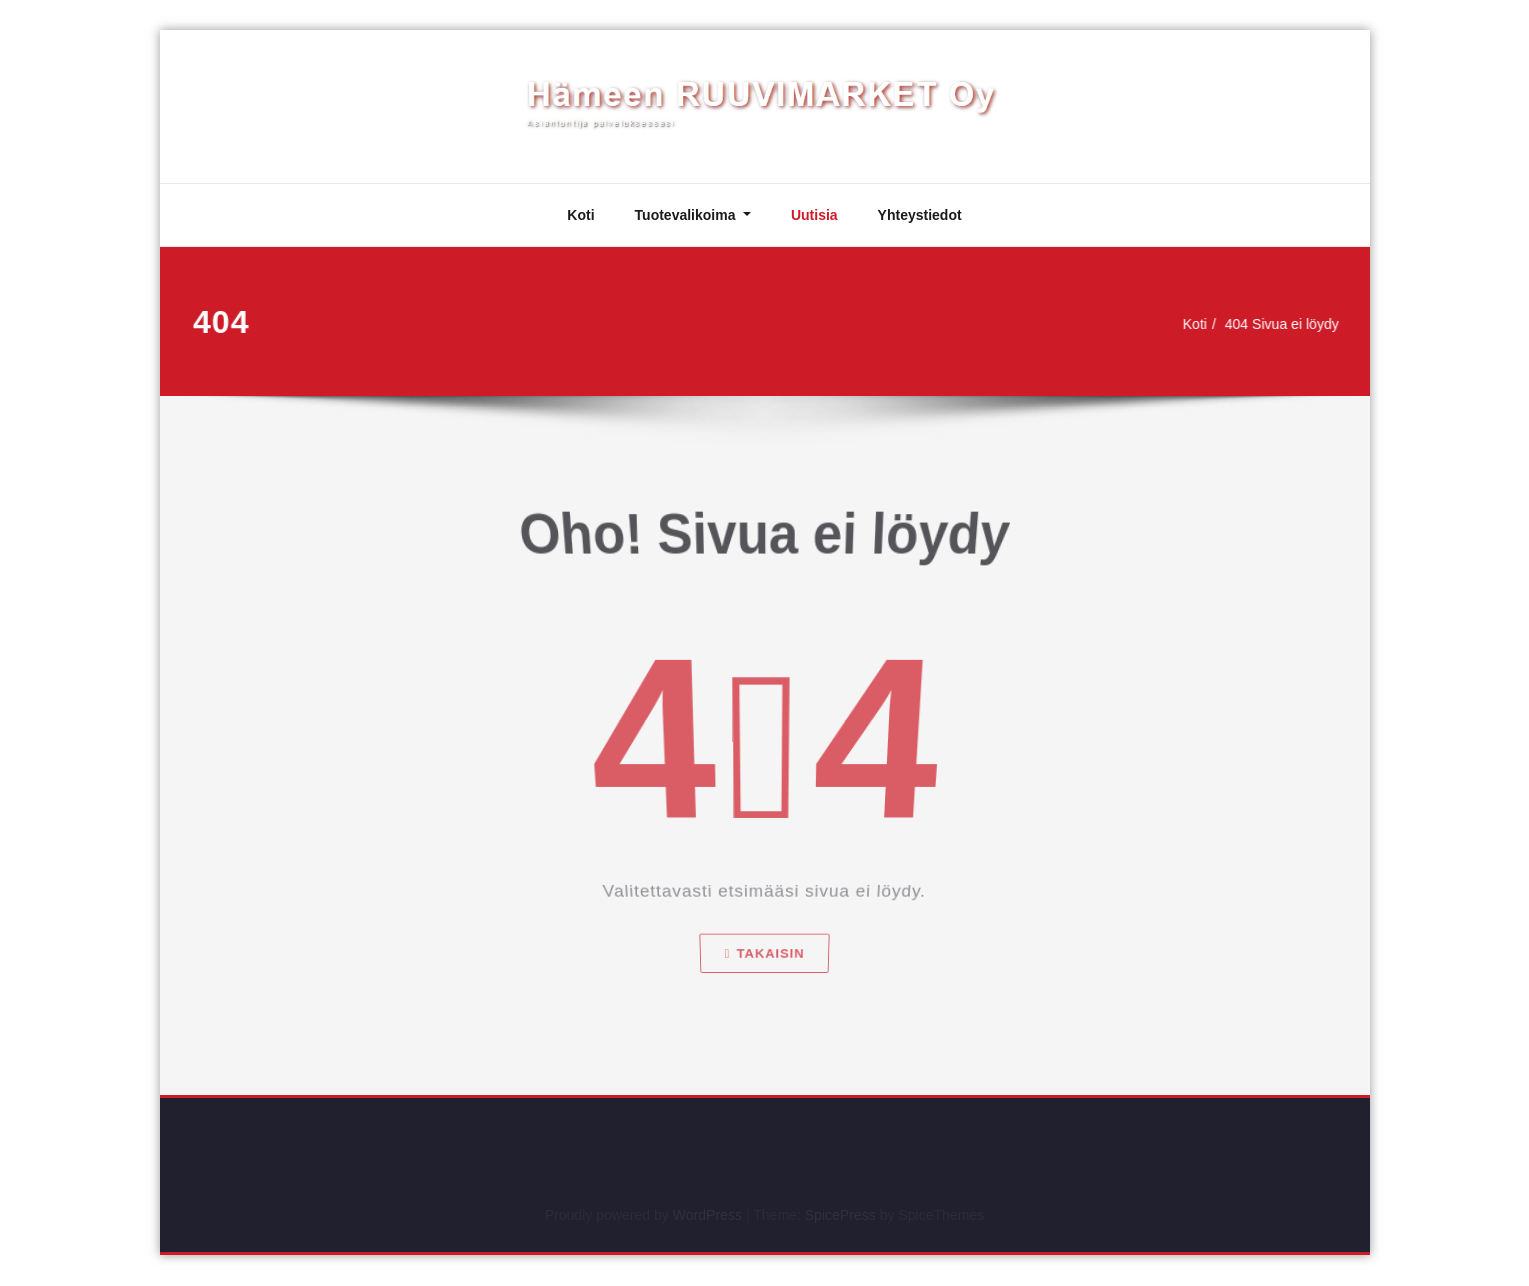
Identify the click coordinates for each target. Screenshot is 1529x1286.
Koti (580, 215)
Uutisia (814, 215)
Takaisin (764, 973)
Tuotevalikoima (687, 215)
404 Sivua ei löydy (1284, 323)
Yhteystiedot (920, 215)
